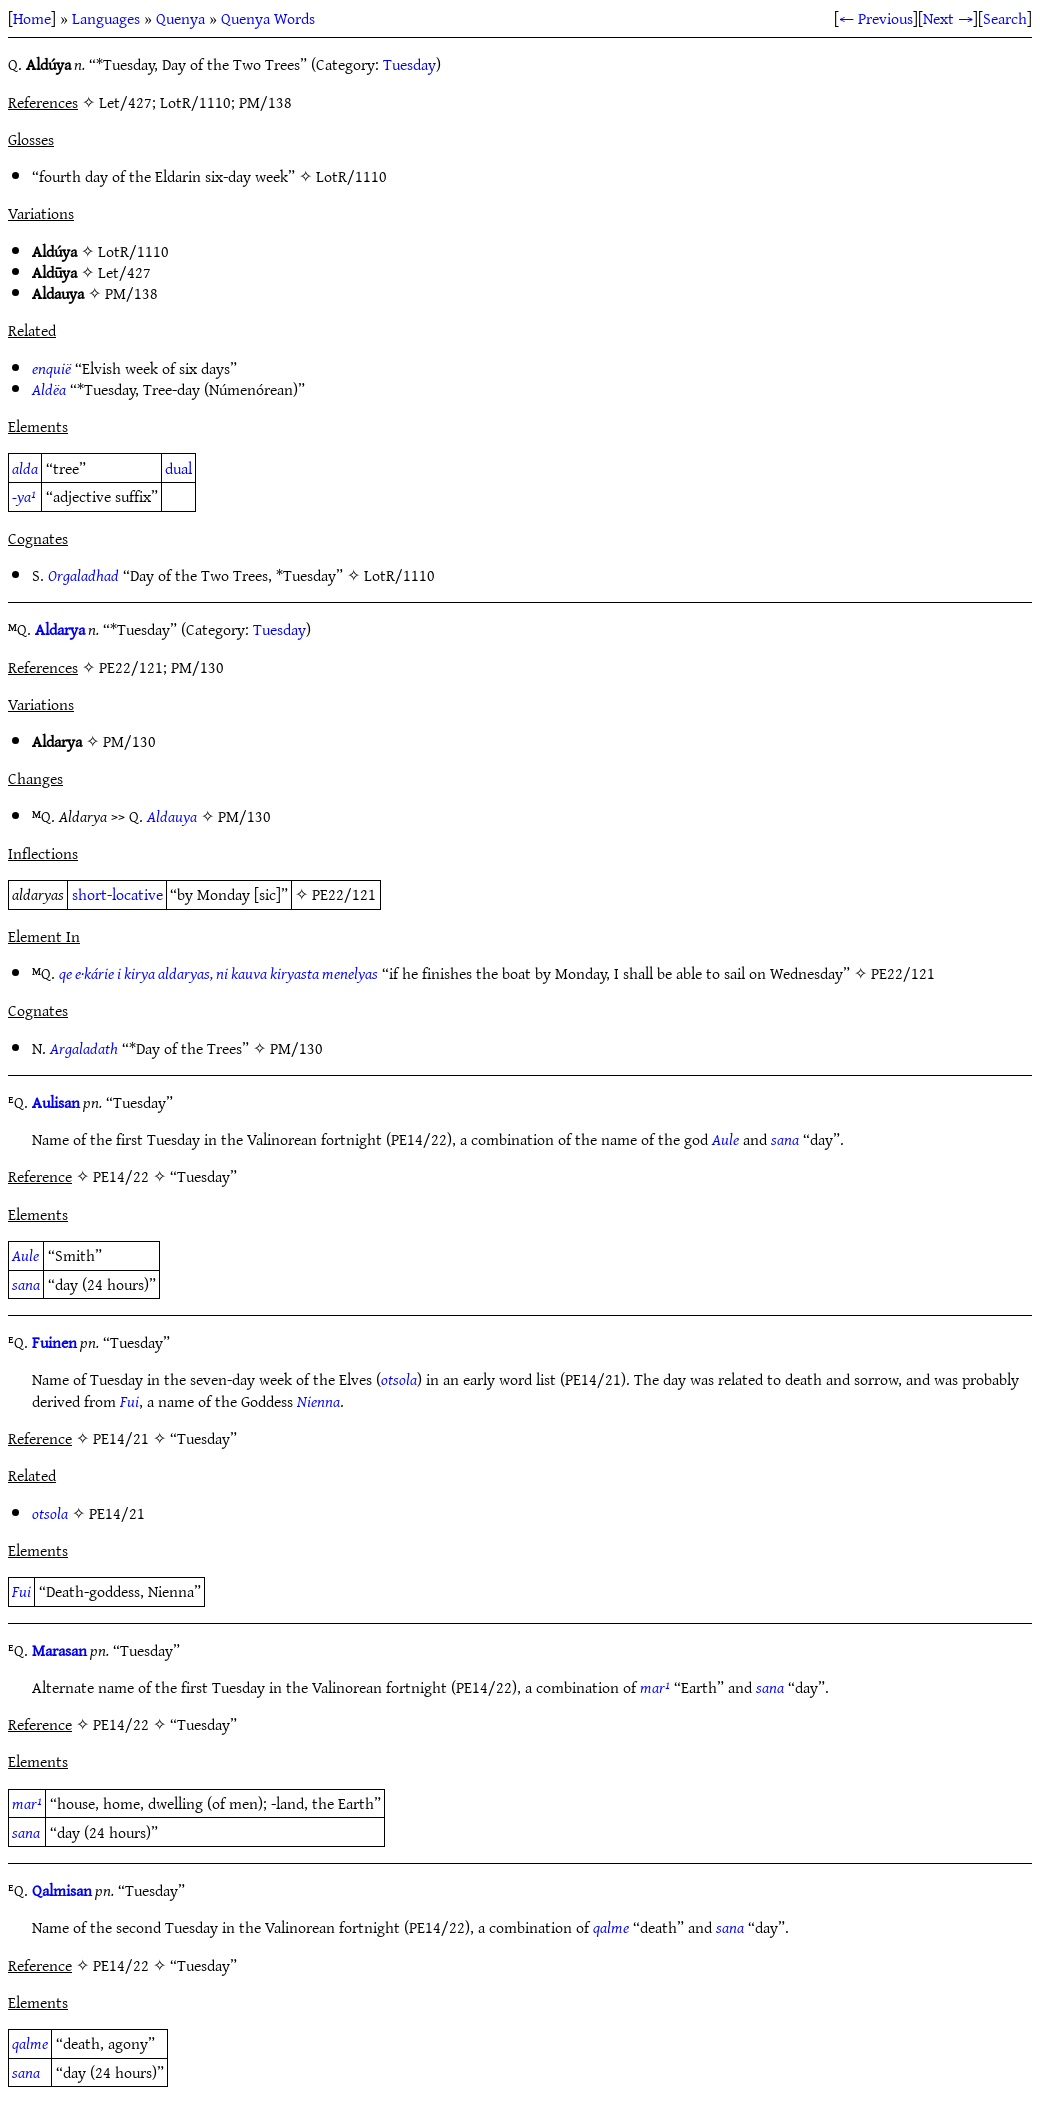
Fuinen (54, 1342)
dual (178, 468)
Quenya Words (268, 18)
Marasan (59, 1650)
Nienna (318, 1401)
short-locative (117, 894)
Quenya (180, 18)
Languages (106, 18)
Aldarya (60, 629)
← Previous (876, 18)
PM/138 (131, 293)
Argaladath (84, 1048)
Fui (129, 1401)
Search (1005, 18)
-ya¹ (24, 496)
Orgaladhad (83, 575)
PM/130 (129, 741)
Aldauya (172, 816)
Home (32, 18)
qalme (611, 1927)
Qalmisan (62, 1890)
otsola (399, 1379)
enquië (51, 368)
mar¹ (655, 1687)
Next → (948, 18)
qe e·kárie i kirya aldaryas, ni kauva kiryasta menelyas (218, 973)
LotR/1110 (351, 176)
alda (25, 468)
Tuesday (409, 64)
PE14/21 (117, 1513)
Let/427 (124, 272)
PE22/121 (344, 894)
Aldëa (49, 389)
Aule (725, 1139)
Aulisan (56, 1102)
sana (785, 1139)
